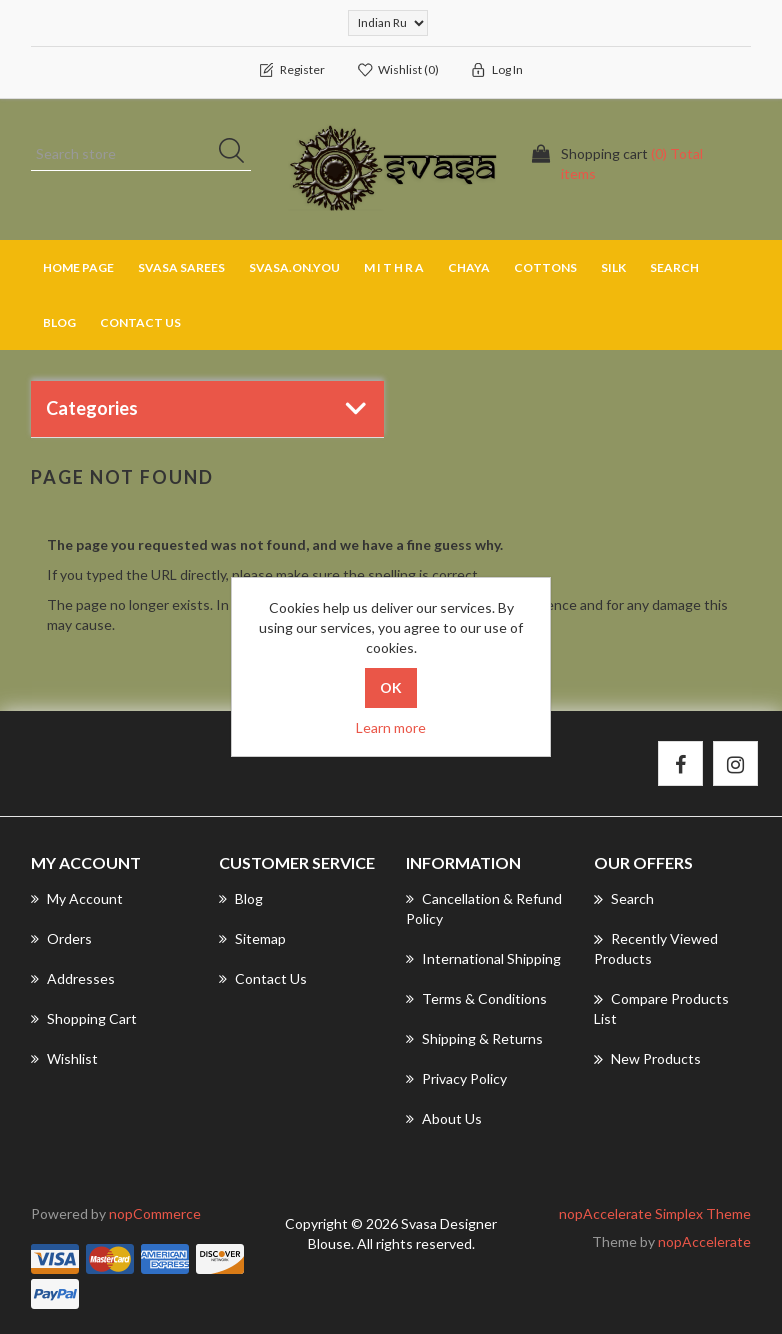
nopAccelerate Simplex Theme (655, 1213)
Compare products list (661, 1008)
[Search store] (141, 154)
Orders (61, 938)
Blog (59, 322)
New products (647, 1059)
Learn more (391, 727)
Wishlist (64, 1058)
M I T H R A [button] (394, 267)
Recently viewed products (656, 948)
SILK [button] (613, 267)
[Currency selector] (388, 23)
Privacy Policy (456, 1078)
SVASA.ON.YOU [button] (294, 267)
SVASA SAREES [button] (181, 267)
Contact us (140, 322)
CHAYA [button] (469, 267)
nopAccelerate (704, 1241)
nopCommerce (155, 1213)
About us (444, 1118)
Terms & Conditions (476, 998)
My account (77, 898)
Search (674, 267)
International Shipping (483, 958)
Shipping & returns (474, 1038)
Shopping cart (84, 1018)
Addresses (73, 978)
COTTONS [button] (545, 267)
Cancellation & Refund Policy (484, 908)
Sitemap (252, 938)
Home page (78, 267)
